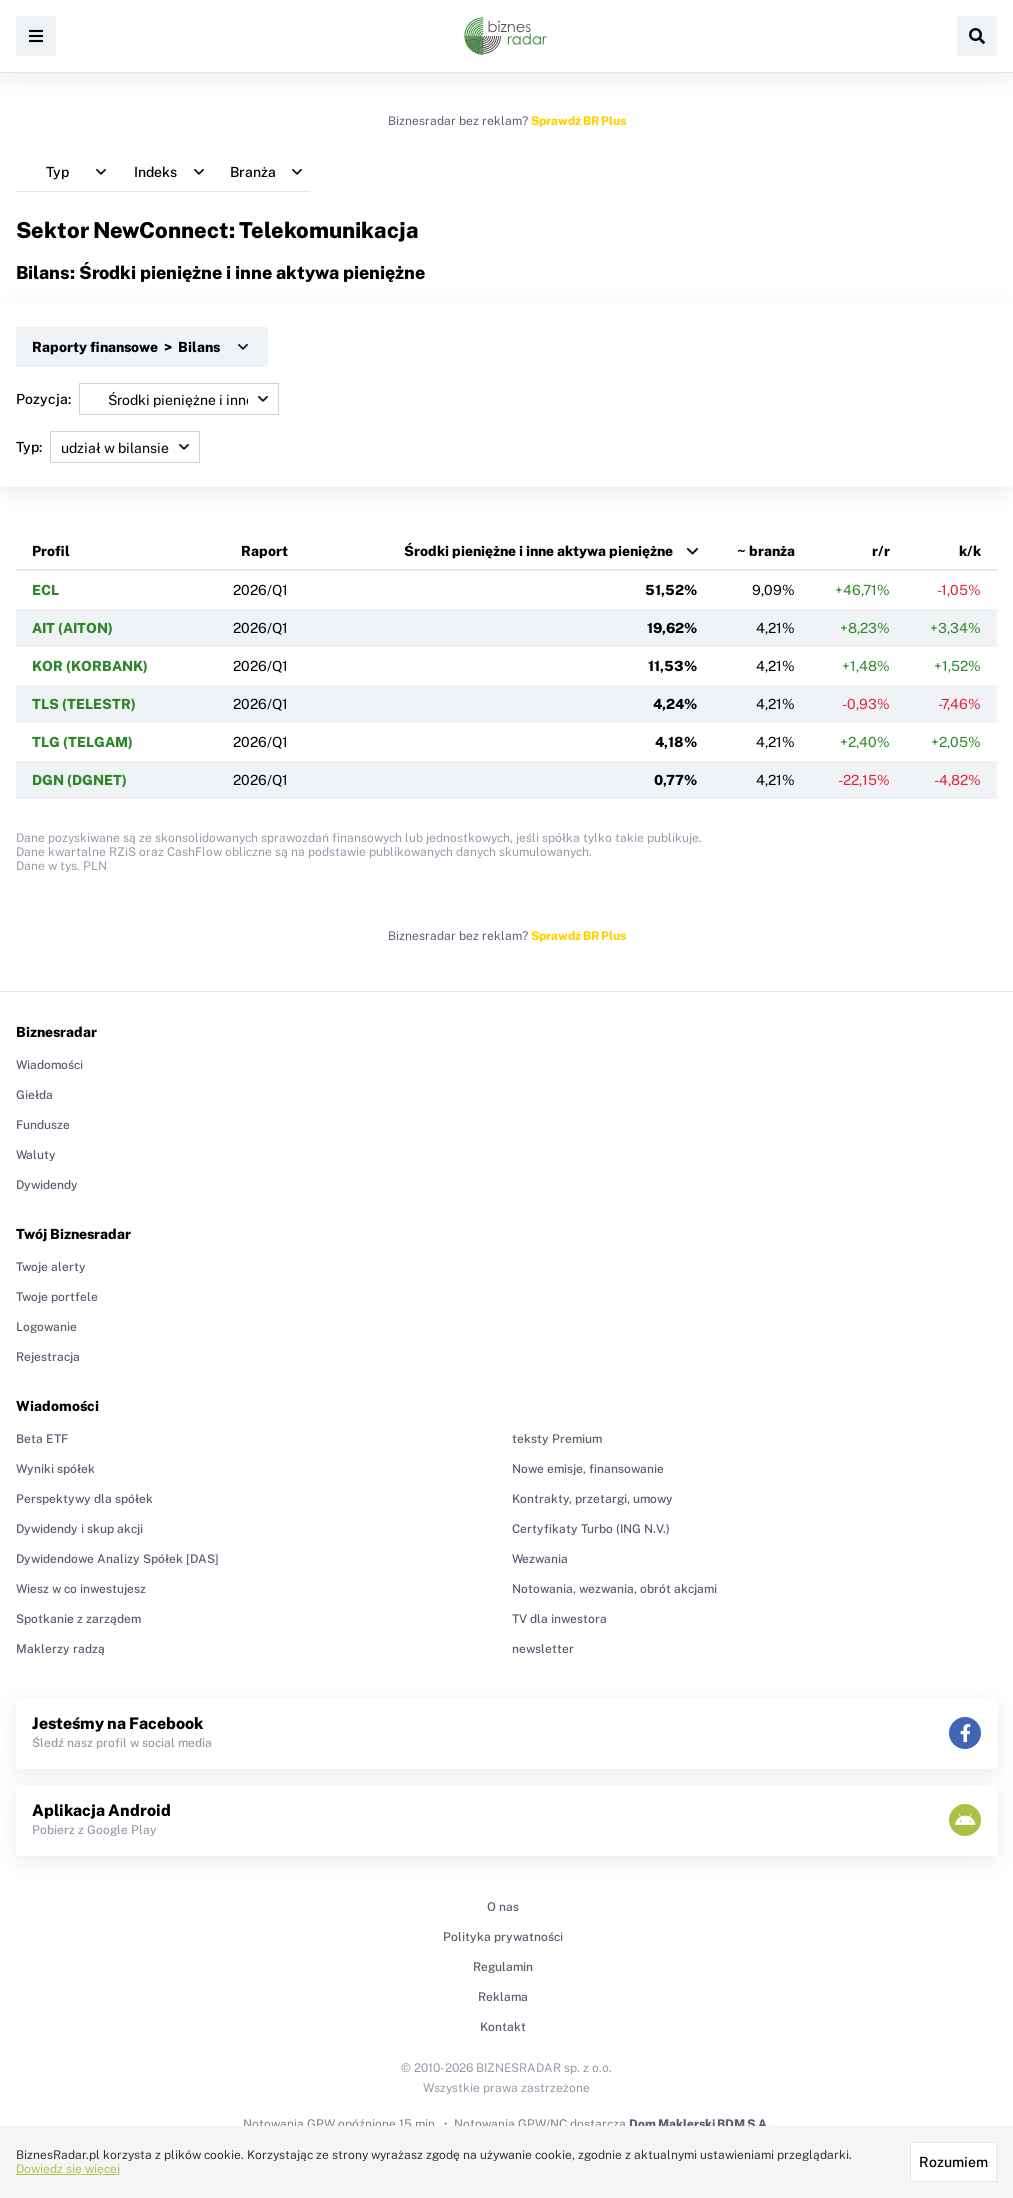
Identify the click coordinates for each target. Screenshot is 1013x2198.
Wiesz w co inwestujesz (81, 1589)
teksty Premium (557, 1439)
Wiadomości (49, 1065)
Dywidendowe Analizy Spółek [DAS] (117, 1559)
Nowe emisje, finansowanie (588, 1469)
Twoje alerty (51, 1267)
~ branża (766, 551)
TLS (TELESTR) (84, 704)
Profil (51, 551)
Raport (264, 551)
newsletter (543, 1649)
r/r (881, 551)
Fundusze (43, 1125)
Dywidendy (47, 1185)
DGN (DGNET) (79, 780)
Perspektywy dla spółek (84, 1499)
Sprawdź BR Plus (578, 121)
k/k (970, 551)
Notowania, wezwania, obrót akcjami (614, 1589)
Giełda (34, 1095)
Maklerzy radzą (60, 1649)
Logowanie (46, 1327)
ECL (45, 590)
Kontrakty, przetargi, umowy (592, 1499)
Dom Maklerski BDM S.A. (699, 2124)
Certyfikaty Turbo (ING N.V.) (591, 1529)
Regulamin (503, 1967)
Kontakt (503, 2027)
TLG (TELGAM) (82, 742)
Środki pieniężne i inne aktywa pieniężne (538, 551)
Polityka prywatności (503, 1937)
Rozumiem (953, 2162)
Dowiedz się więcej (68, 2169)
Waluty (36, 1155)
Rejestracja (48, 1357)
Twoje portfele (57, 1297)
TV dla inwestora (559, 1619)
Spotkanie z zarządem (78, 1619)
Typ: (108, 447)
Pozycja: (147, 399)
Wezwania (540, 1559)
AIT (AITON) (72, 628)
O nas (503, 1907)
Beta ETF (42, 1439)
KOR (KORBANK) (90, 666)
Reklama (503, 1997)
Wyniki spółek (55, 1469)
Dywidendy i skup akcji (79, 1529)
